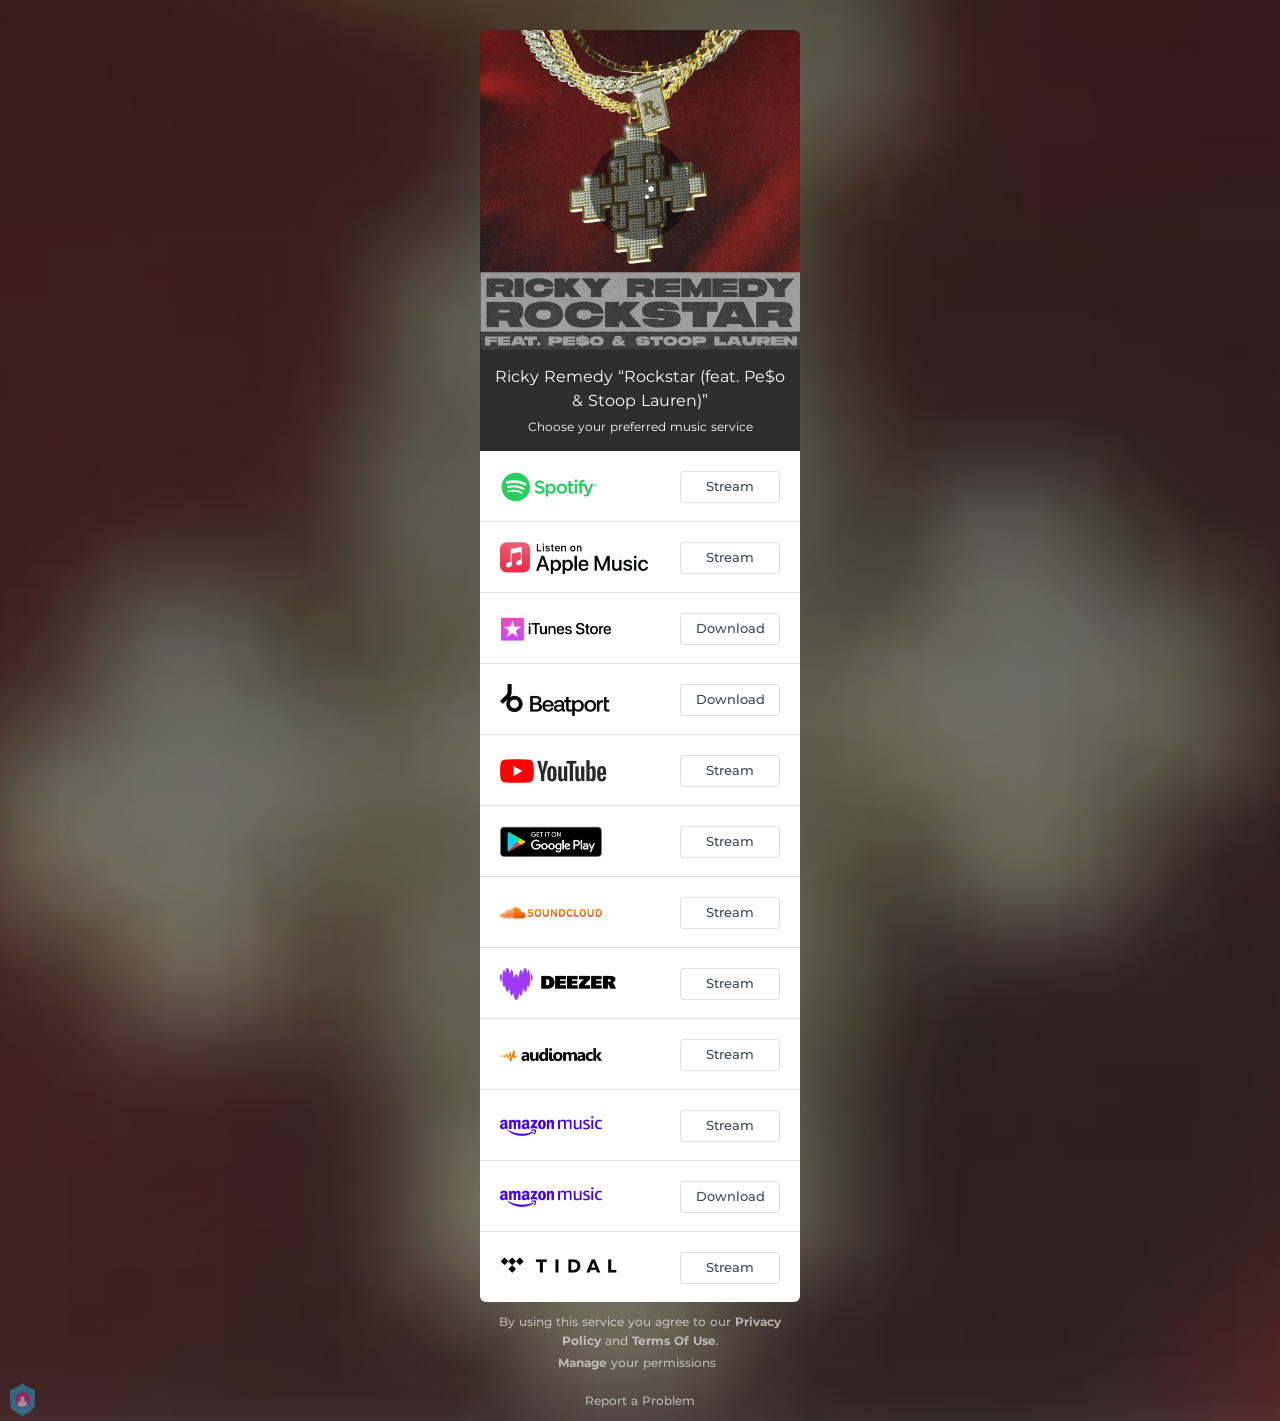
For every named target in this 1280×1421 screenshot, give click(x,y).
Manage (582, 1362)
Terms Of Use (674, 1340)
